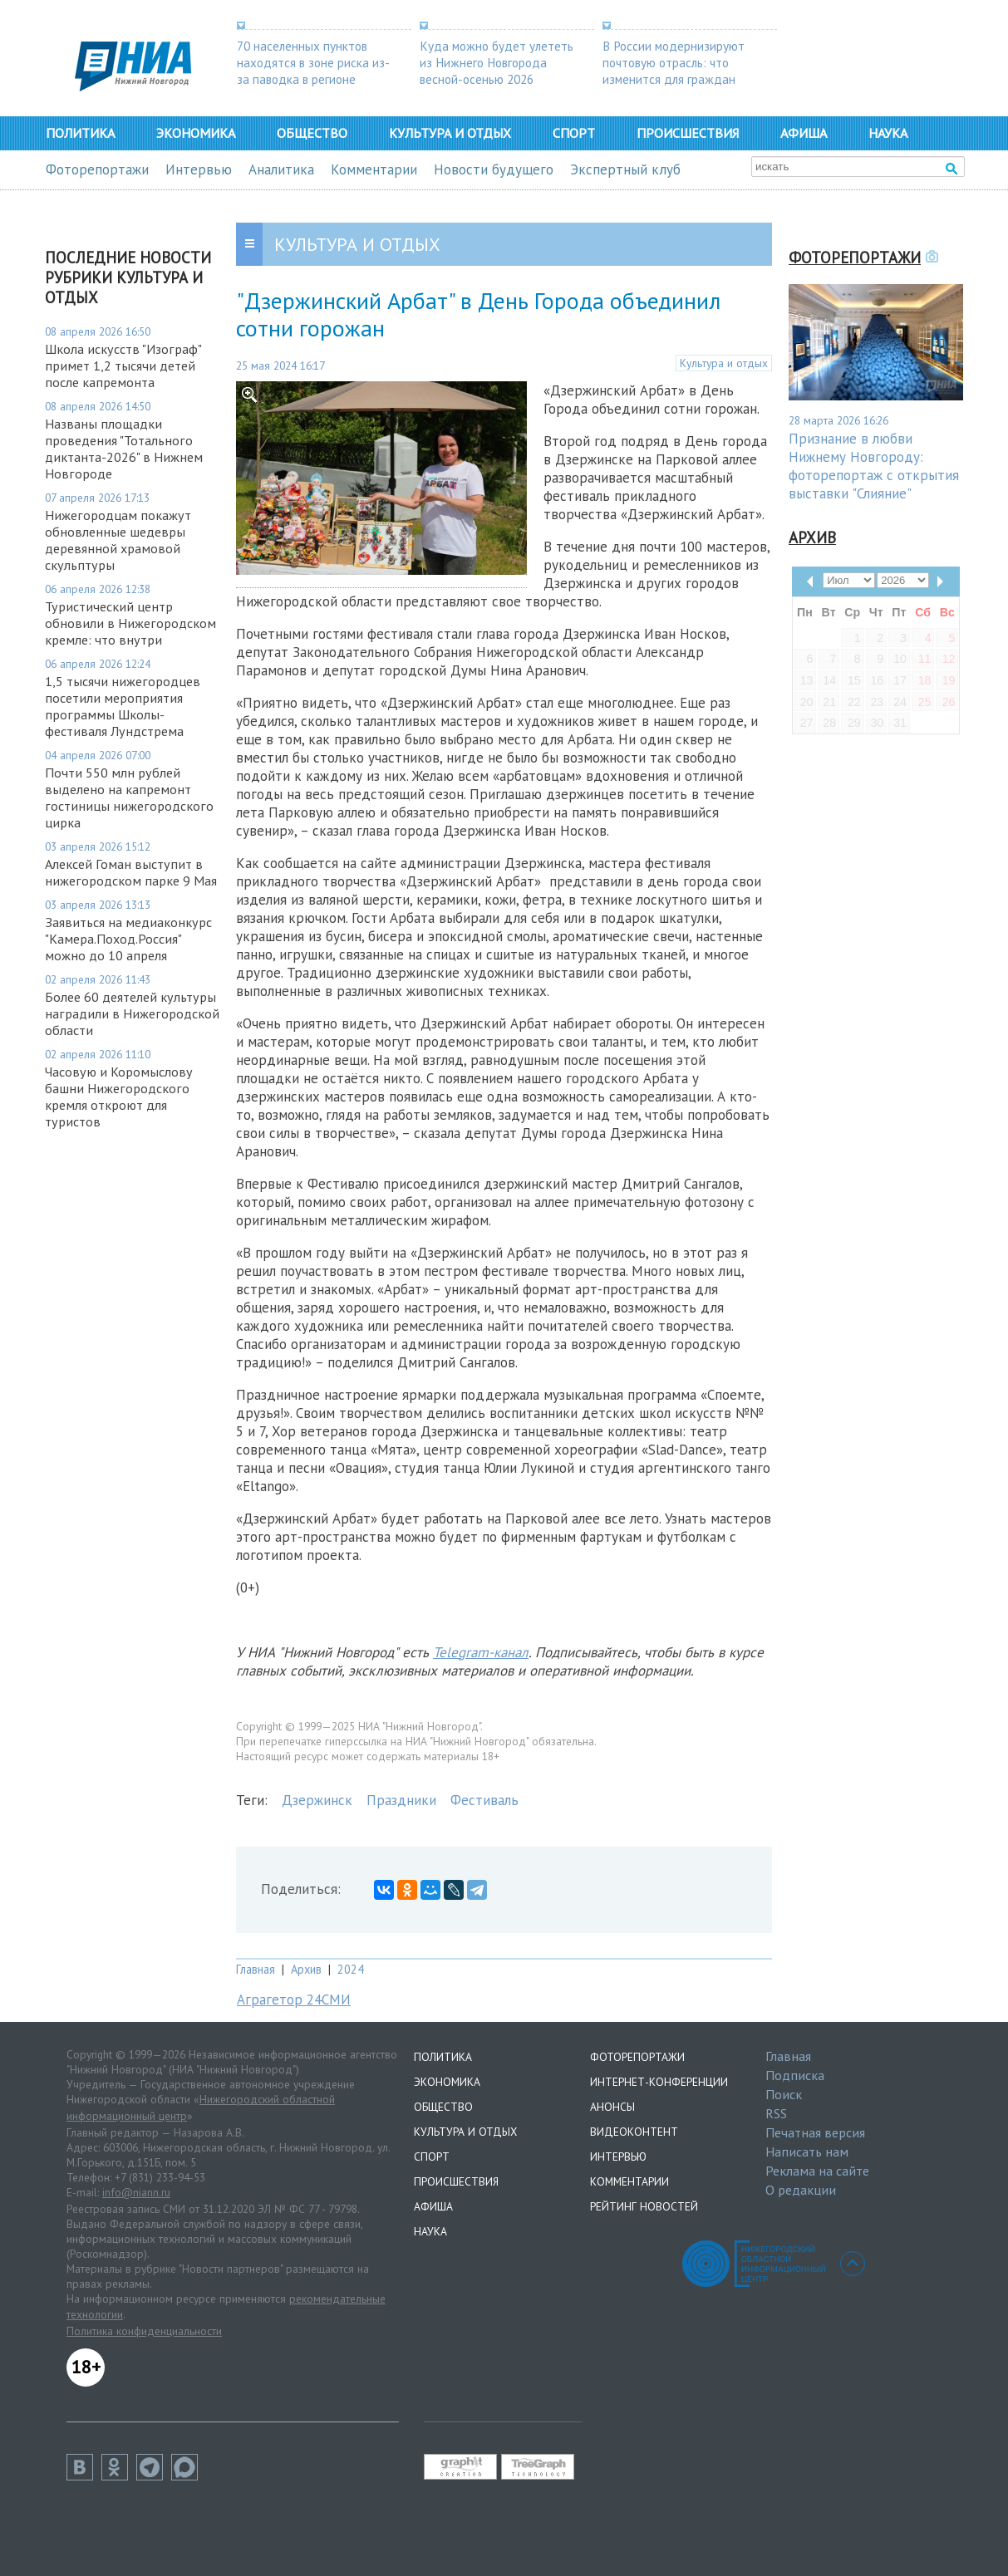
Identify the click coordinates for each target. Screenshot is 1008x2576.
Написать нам (806, 2151)
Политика (80, 133)
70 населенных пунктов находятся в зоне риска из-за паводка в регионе (313, 62)
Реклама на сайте (817, 2170)
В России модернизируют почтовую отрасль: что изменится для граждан (673, 62)
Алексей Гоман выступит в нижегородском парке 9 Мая (131, 872)
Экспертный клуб (625, 169)
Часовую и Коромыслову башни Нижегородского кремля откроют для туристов (119, 1096)
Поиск (783, 2094)
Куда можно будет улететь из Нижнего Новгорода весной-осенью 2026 (496, 62)
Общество (312, 133)
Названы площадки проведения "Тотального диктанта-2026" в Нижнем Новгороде (124, 448)
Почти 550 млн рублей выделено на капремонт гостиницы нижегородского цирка (129, 797)
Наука (887, 133)
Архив (306, 1969)
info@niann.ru (136, 2192)
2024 (350, 1969)
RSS (776, 2113)
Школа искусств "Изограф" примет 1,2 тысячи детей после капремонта (123, 365)
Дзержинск (317, 1800)
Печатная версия (815, 2132)
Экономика (195, 133)
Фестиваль (484, 1800)
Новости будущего (493, 169)
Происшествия (688, 133)
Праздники (401, 1800)
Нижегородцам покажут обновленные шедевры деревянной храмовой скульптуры (118, 540)
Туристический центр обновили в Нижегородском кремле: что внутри (130, 623)
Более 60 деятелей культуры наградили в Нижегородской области (132, 1013)
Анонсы (612, 2106)
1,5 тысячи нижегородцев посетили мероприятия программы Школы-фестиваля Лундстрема (122, 706)
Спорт (574, 133)
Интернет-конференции (659, 2081)
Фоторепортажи (97, 169)
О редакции (800, 2189)
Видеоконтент (634, 2131)
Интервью (198, 169)
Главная (255, 1969)
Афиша (803, 133)
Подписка (794, 2075)
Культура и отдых (450, 133)
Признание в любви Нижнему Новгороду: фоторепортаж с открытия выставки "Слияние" (874, 466)
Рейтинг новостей (644, 2206)
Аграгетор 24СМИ (294, 1999)
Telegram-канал (481, 1652)
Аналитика (281, 169)
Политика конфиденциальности (144, 2330)
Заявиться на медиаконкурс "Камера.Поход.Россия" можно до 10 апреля (128, 939)
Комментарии (374, 169)
